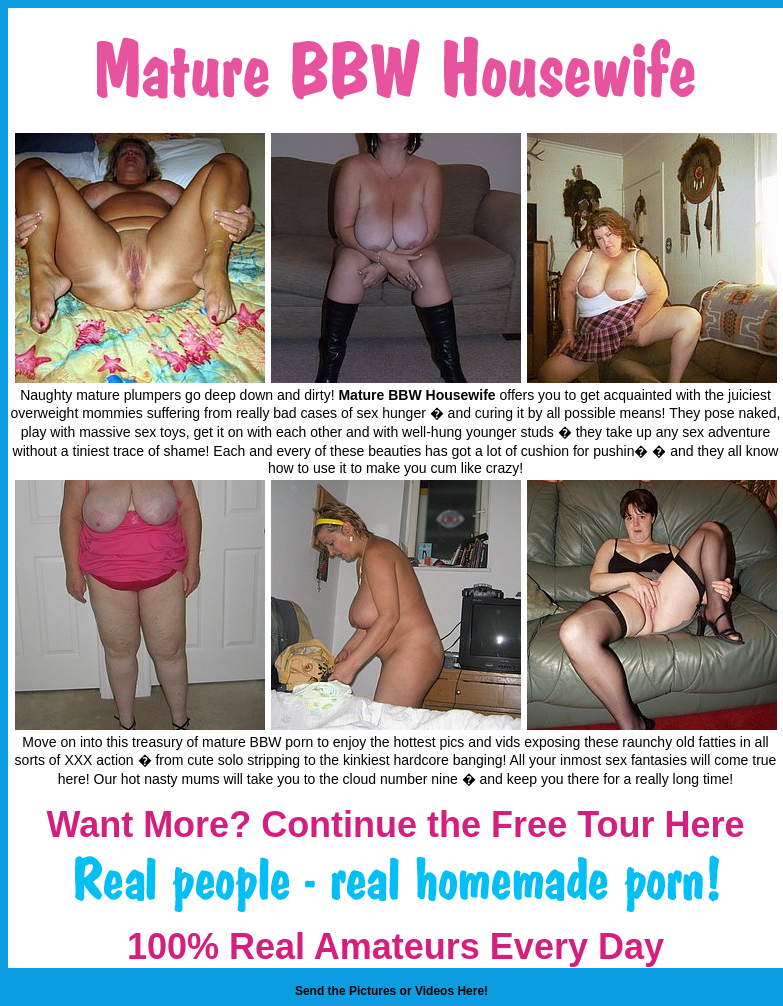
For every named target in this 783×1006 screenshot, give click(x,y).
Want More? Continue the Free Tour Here (395, 824)
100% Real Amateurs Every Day (395, 946)
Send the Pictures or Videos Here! (391, 991)
